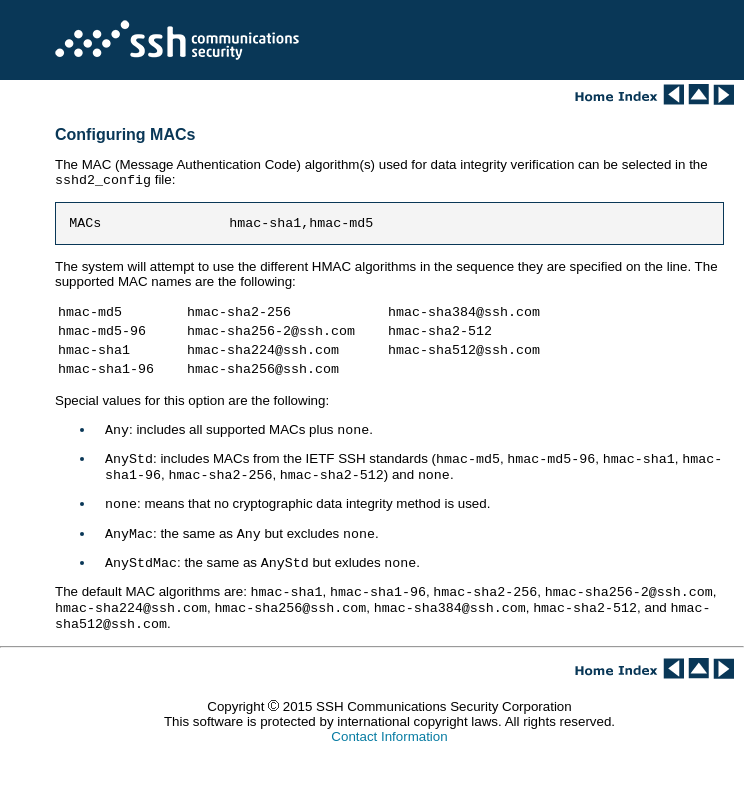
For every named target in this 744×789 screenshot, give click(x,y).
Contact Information (389, 768)
